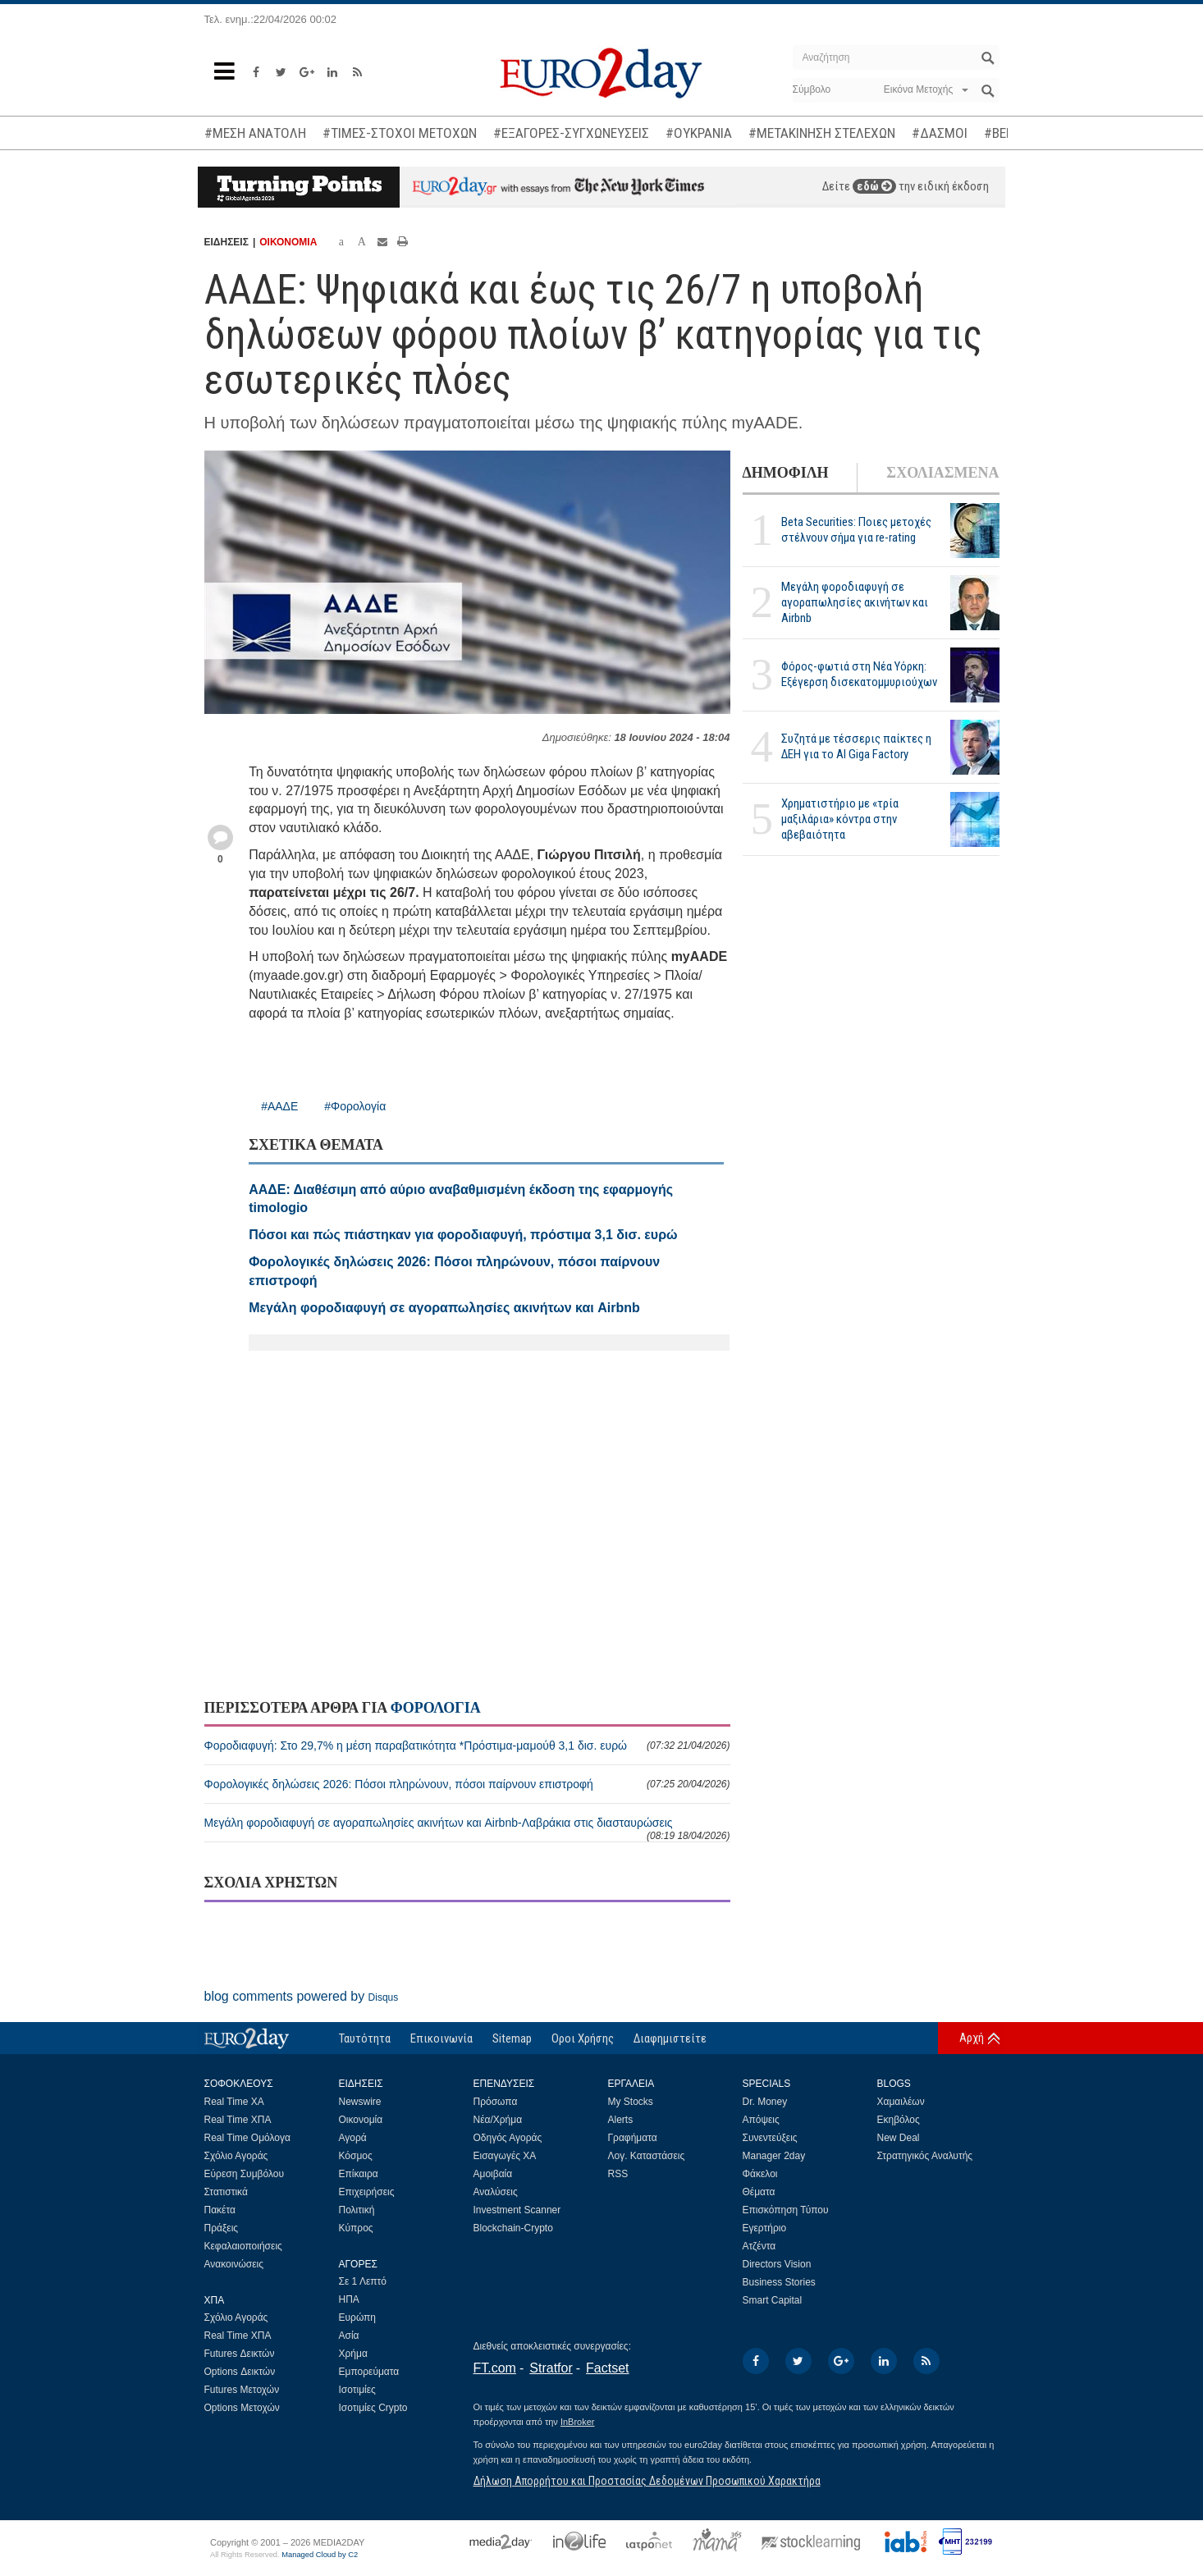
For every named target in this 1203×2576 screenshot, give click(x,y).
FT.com (494, 2368)
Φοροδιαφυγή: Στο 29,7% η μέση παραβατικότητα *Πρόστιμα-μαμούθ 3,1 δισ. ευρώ (467, 1745)
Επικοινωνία (441, 2038)
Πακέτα (220, 2210)
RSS (618, 2174)
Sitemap (512, 2038)
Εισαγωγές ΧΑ (505, 2156)
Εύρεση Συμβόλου (244, 2174)
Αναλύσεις (495, 2192)
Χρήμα (353, 2353)
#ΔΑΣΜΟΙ (939, 133)
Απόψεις (761, 2119)
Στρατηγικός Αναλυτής (925, 2156)
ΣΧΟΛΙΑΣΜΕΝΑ (942, 472)
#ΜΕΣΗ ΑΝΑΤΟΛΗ (255, 133)
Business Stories (779, 2282)
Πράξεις (221, 2228)
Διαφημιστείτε (670, 2038)
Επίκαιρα (358, 2174)
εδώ (874, 186)
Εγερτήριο (765, 2228)
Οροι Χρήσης (582, 2038)
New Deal (898, 2138)
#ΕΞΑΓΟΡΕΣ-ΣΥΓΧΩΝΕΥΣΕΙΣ (571, 133)
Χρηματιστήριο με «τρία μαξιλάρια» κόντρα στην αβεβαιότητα (840, 819)
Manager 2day (774, 2156)
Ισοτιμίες (357, 2389)
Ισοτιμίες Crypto (373, 2408)
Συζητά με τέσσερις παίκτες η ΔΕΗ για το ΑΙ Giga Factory (856, 746)
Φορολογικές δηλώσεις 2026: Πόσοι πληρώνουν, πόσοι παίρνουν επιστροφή (467, 1784)
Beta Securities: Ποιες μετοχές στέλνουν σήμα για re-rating (856, 530)
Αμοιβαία (493, 2174)
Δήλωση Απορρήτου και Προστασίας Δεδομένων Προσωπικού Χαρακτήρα (647, 2480)
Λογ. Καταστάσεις (646, 2156)
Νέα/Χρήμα (498, 2119)
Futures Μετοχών (242, 2389)
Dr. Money (765, 2101)
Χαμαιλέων (901, 2101)
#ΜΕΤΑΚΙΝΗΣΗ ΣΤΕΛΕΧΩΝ (821, 133)
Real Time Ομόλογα (247, 2138)
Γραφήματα (632, 2138)
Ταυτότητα (365, 2038)
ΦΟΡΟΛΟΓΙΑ (436, 1708)
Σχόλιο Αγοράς (236, 2156)
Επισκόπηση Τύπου (786, 2210)
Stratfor (550, 2368)
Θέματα (759, 2192)
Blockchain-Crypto (513, 2228)
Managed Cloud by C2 (319, 2555)
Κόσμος (356, 2156)
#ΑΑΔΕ (279, 1106)
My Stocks (630, 2101)
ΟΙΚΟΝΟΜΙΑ (288, 242)
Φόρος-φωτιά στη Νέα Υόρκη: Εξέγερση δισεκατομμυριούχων (859, 674)
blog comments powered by (301, 1996)
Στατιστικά (226, 2192)
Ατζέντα (759, 2246)
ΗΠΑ (349, 2299)
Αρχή (971, 2037)
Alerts (621, 2119)
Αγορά (353, 2138)
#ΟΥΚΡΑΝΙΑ (699, 133)
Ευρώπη (358, 2317)
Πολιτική (357, 2210)
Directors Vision (777, 2264)
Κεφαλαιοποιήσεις (243, 2246)
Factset (607, 2368)
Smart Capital (773, 2300)
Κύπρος (356, 2228)
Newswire (360, 2101)
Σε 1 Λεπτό (363, 2281)
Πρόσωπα (495, 2101)
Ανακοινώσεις (234, 2264)
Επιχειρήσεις (367, 2192)
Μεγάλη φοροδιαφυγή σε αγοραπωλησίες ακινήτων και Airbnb (854, 602)
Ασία (349, 2335)
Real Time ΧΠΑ (238, 2119)
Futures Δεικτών (239, 2353)
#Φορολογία (355, 1106)
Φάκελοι (760, 2174)
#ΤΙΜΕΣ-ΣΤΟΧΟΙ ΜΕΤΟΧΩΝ (399, 133)
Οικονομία (361, 2119)
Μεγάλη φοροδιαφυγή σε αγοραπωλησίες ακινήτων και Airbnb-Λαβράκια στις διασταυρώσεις (467, 1829)
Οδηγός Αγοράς (507, 2138)
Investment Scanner (517, 2210)
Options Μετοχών (242, 2408)
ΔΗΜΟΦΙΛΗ (786, 472)
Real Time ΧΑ (234, 2101)
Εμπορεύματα (369, 2371)
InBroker (577, 2422)
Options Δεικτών (240, 2371)
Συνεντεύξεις (770, 2138)
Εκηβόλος (898, 2119)
